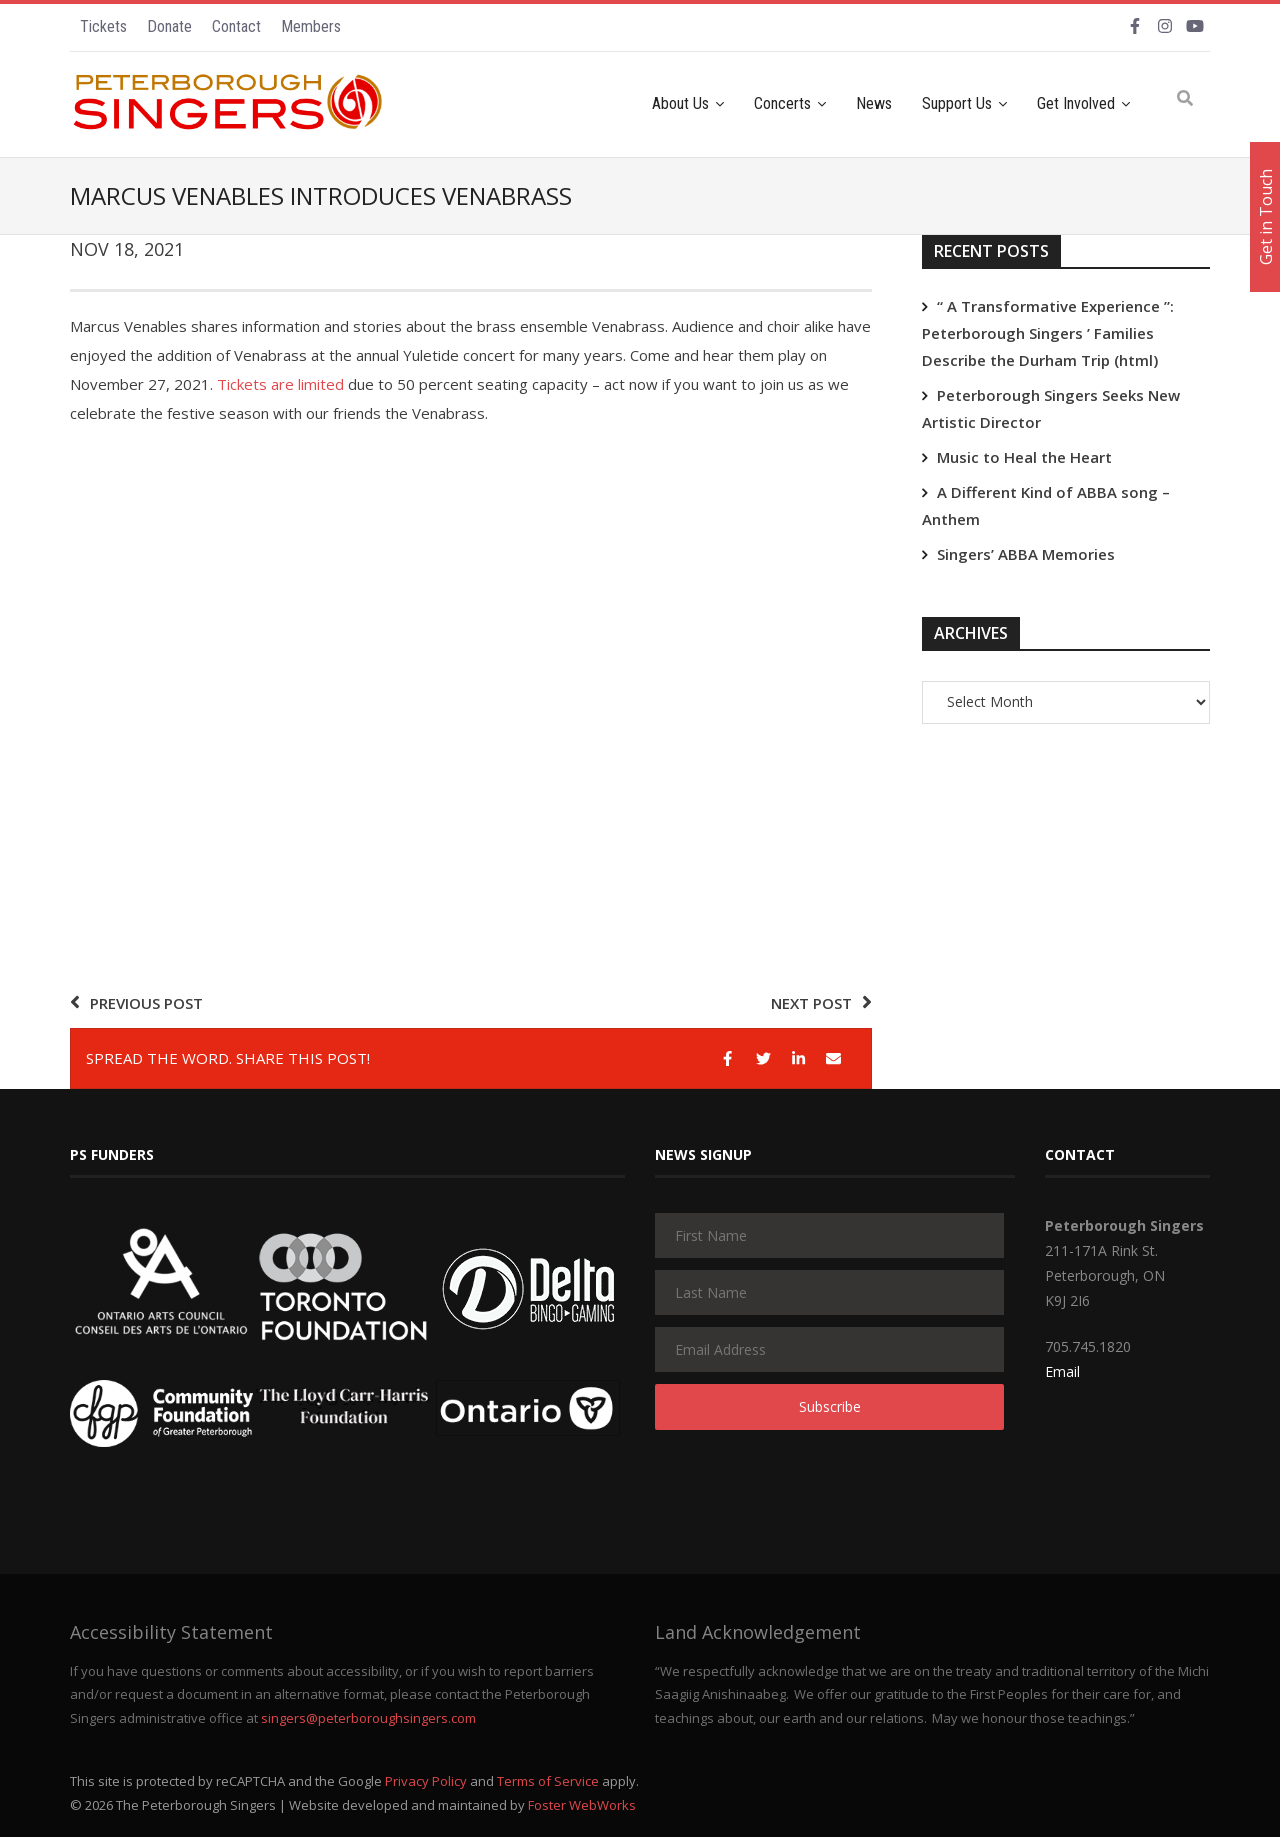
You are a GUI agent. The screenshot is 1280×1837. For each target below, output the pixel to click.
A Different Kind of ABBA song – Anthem (1046, 505)
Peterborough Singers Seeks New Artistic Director (1051, 408)
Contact (236, 26)
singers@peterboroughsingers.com (368, 1718)
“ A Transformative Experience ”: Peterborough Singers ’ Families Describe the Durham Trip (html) (1048, 333)
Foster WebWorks (582, 1805)
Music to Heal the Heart (1024, 457)
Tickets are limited (280, 384)
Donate (169, 26)
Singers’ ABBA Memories (1026, 554)
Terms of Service (548, 1781)
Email (1062, 1371)
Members (311, 26)
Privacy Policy (426, 1781)
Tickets (103, 26)
